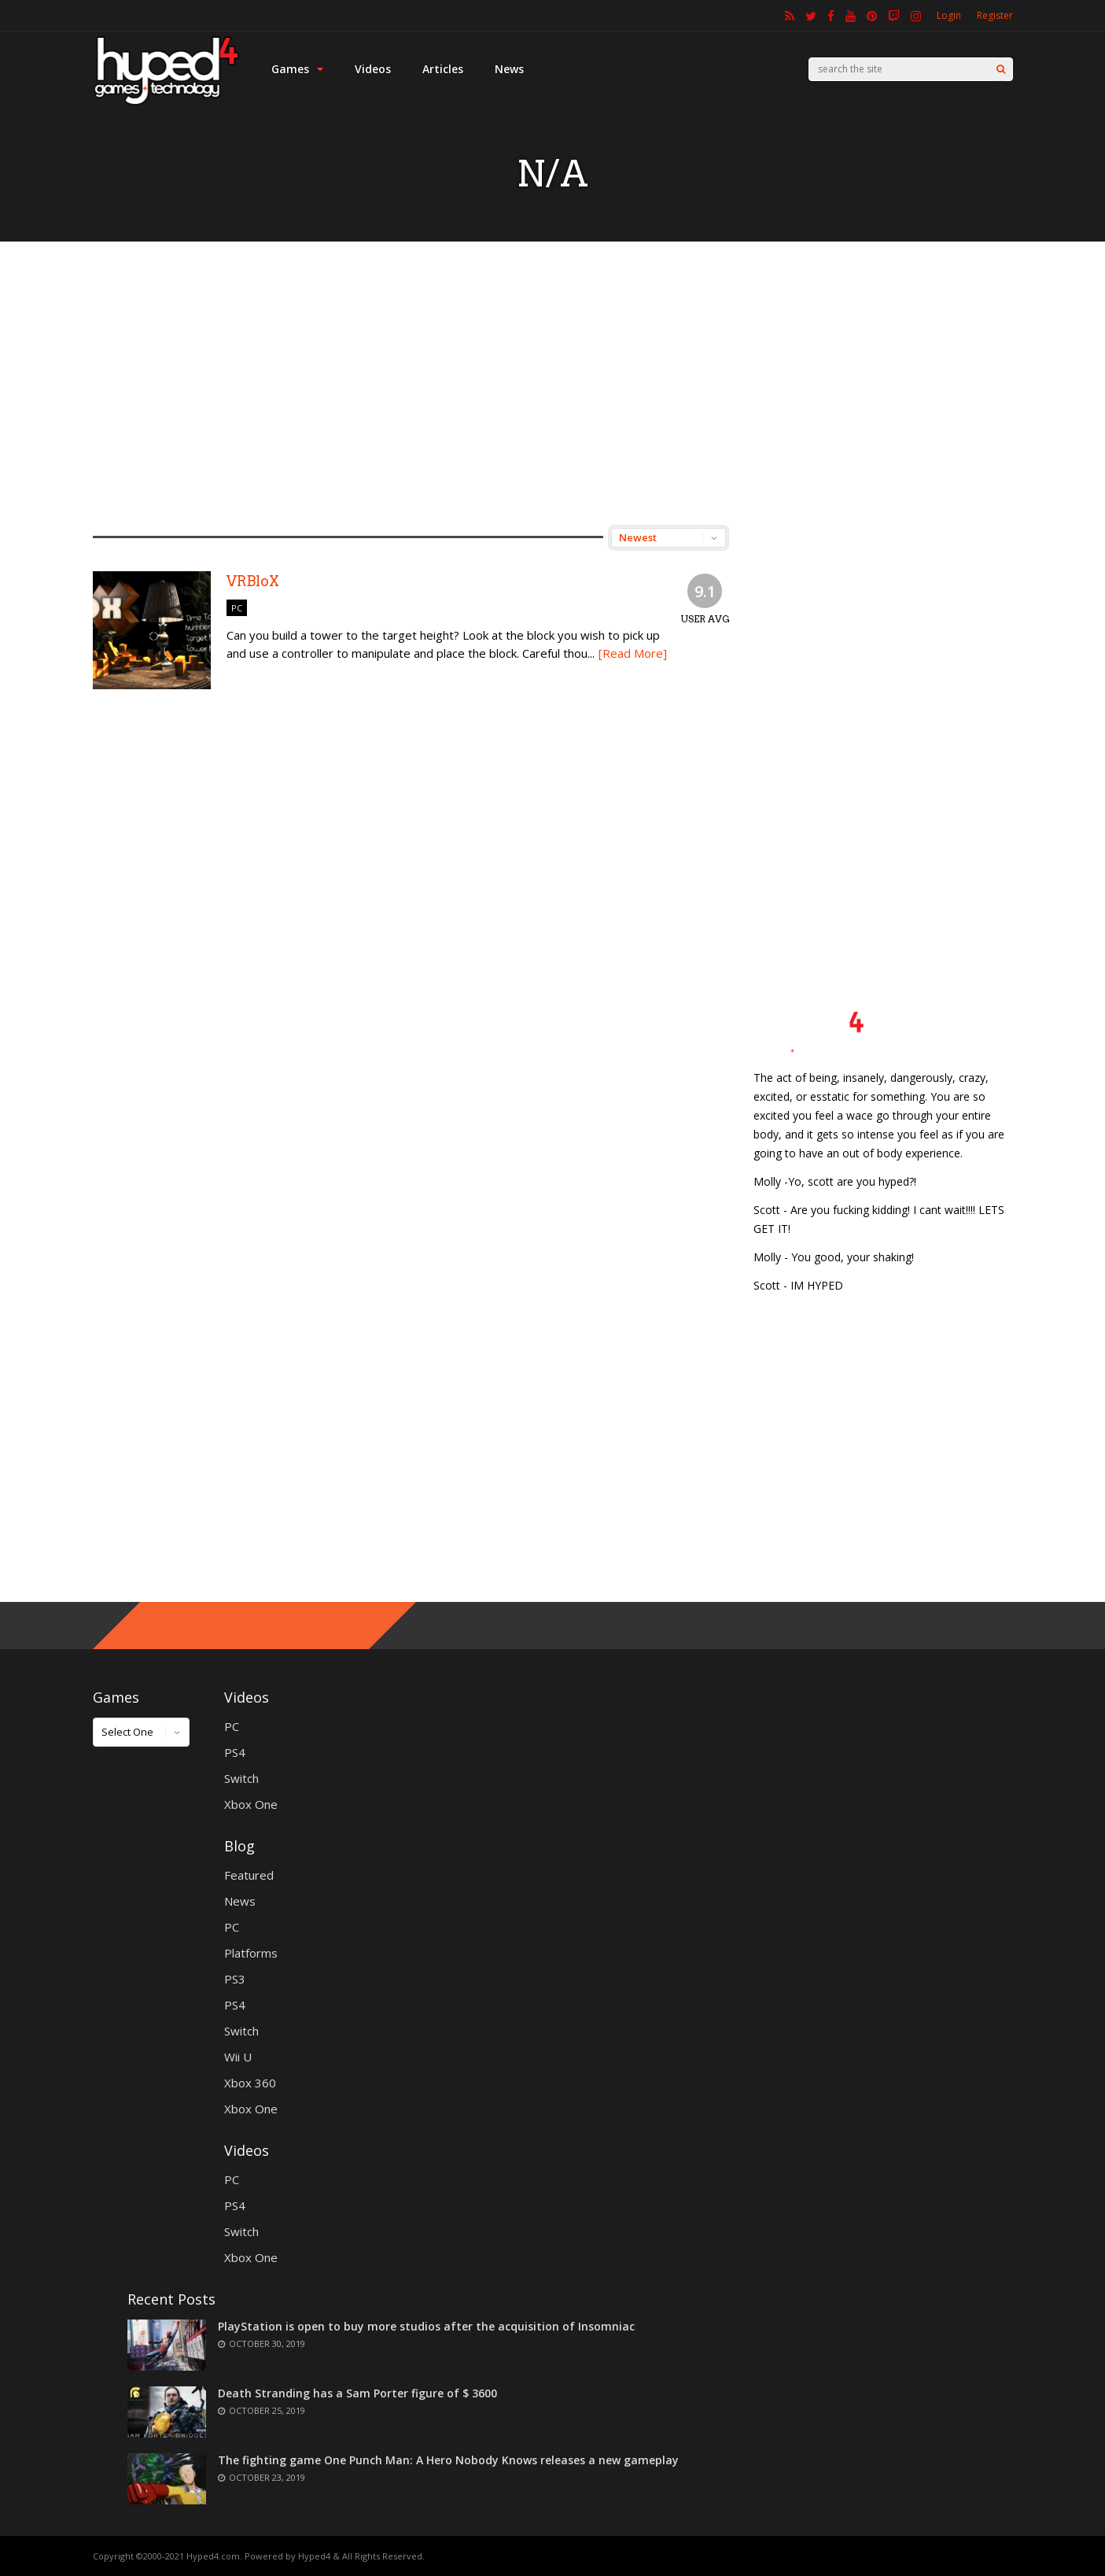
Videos (373, 68)
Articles (442, 68)
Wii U (238, 2057)
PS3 (234, 1979)
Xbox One (251, 1804)
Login (949, 15)
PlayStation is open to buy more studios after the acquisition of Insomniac (426, 2326)
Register (995, 15)
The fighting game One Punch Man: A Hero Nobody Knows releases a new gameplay (448, 2459)
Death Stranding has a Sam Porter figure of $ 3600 (357, 2393)
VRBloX (253, 581)
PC (236, 608)
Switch (241, 1778)
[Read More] (633, 653)
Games (297, 68)
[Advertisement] (553, 383)
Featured (249, 1875)
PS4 (234, 1752)
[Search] (1001, 69)
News (509, 68)
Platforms (251, 1953)
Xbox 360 (250, 2083)
